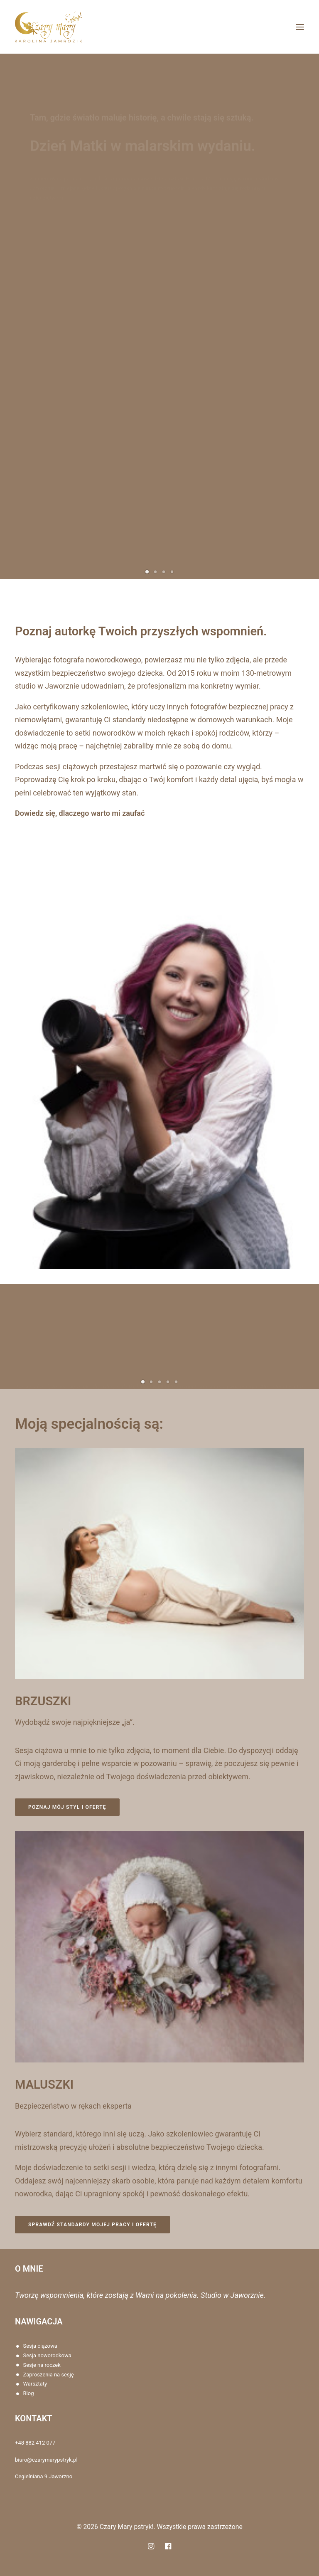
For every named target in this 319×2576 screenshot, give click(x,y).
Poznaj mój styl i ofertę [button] (94, 1807)
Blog (28, 2393)
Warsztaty (35, 2384)
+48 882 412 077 (35, 2443)
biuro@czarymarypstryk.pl (46, 2460)
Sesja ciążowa (40, 2346)
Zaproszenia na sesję (48, 2374)
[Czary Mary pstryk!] (48, 26)
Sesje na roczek (42, 2365)
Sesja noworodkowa (47, 2355)
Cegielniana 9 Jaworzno (43, 2476)
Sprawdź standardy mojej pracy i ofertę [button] (119, 2225)
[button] (300, 27)
